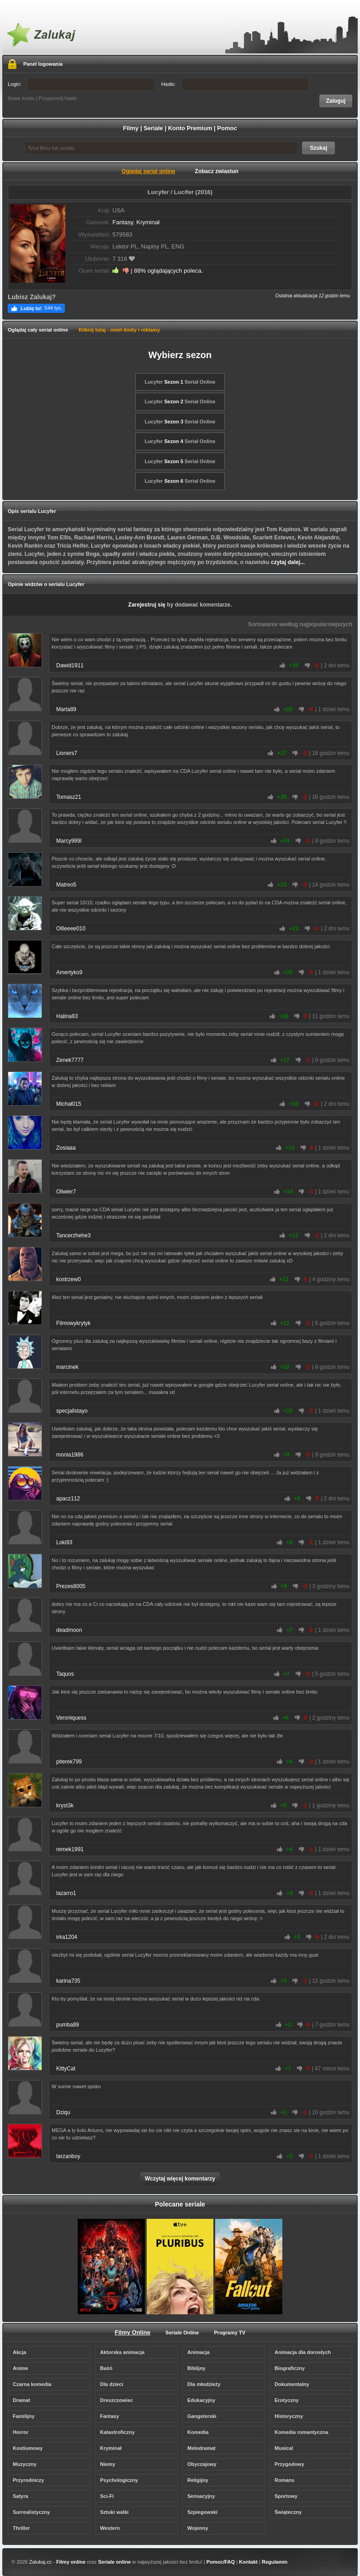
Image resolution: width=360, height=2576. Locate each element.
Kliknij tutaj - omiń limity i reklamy (119, 330)
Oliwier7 (66, 1191)
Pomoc (227, 128)
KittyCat (65, 2068)
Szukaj (318, 148)
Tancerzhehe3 (73, 1235)
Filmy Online (132, 2332)
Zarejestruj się (146, 605)
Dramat (21, 2400)
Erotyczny (287, 2400)
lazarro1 (66, 1893)
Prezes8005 (70, 1586)
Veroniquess (71, 1718)
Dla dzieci (111, 2384)
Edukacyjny (201, 2400)
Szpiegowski (202, 2512)
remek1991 (70, 1849)
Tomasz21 (68, 797)
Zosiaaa (66, 1148)
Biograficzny (290, 2368)
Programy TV (229, 2332)
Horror (20, 2432)
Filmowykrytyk (73, 1323)
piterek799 (69, 1761)
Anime (20, 2368)
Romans (284, 2480)
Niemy (107, 2464)
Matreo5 (66, 885)
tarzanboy (68, 2156)
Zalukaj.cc (40, 2562)
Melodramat (201, 2448)
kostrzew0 (68, 1279)
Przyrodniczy (28, 2480)
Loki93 (64, 1542)
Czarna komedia (32, 2384)
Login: (81, 84)
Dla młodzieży (204, 2384)
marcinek (67, 1367)
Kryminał (148, 222)
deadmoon (69, 1630)
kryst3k (65, 1805)
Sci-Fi (107, 2496)
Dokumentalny (292, 2384)
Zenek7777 (70, 1060)
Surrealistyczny (31, 2512)
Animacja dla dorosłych (303, 2352)
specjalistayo (72, 1411)
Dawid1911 (70, 665)
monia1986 (69, 1455)
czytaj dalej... (288, 562)
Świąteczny (288, 2512)
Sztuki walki (114, 2512)
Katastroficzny (117, 2432)
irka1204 (66, 1937)
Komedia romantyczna (301, 2432)
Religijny (197, 2480)
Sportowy (286, 2496)
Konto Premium (190, 128)
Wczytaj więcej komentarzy (180, 2178)
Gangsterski (202, 2416)
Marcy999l (68, 841)
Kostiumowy (27, 2448)
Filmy (130, 128)
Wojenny (197, 2528)
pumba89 (67, 2025)
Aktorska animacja (122, 2352)
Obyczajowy (202, 2464)
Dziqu (63, 2112)
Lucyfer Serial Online (180, 382)
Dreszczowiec (116, 2400)
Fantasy (122, 222)
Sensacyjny (201, 2496)
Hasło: (235, 84)
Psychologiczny (119, 2480)
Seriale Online (182, 2332)
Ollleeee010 (70, 928)
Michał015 (68, 1104)
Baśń (106, 2368)
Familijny (24, 2416)
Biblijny (196, 2368)
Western (110, 2528)
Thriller (21, 2528)
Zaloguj (336, 101)
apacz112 (68, 1498)
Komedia (197, 2432)
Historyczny (289, 2416)
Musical (284, 2448)
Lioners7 (66, 753)
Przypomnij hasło (57, 98)
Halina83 (67, 1016)
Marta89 (66, 709)
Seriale (153, 128)
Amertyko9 (69, 972)
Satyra (20, 2496)
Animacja (198, 2352)
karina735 (68, 1981)
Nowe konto (21, 98)
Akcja (19, 2352)
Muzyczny (25, 2464)
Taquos (65, 1674)
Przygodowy (289, 2464)
